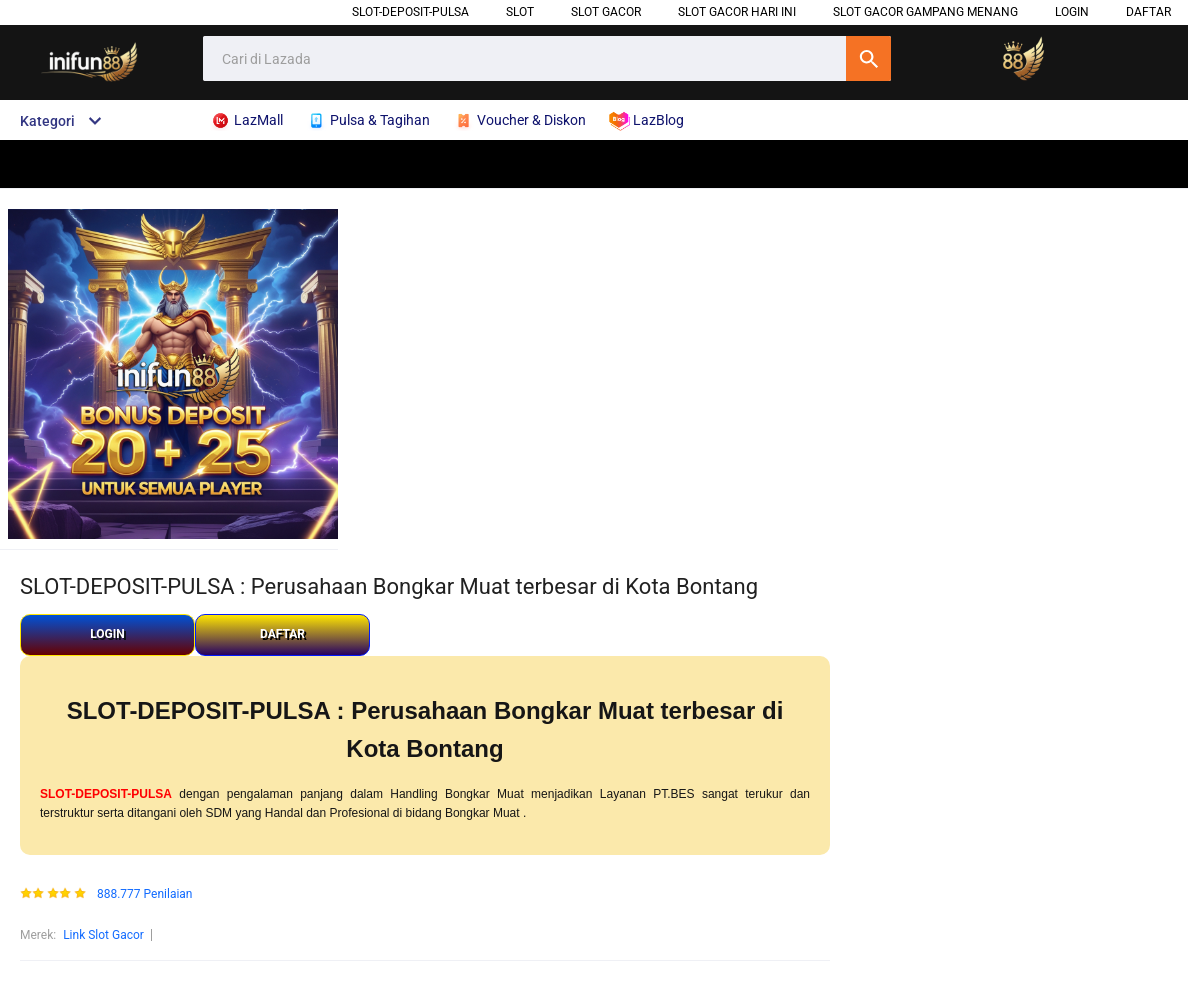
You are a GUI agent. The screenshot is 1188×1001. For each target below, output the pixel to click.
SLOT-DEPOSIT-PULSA (410, 12)
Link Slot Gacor (103, 935)
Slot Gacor (606, 12)
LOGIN (1072, 12)
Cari (868, 58)
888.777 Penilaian (145, 894)
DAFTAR (1148, 12)
